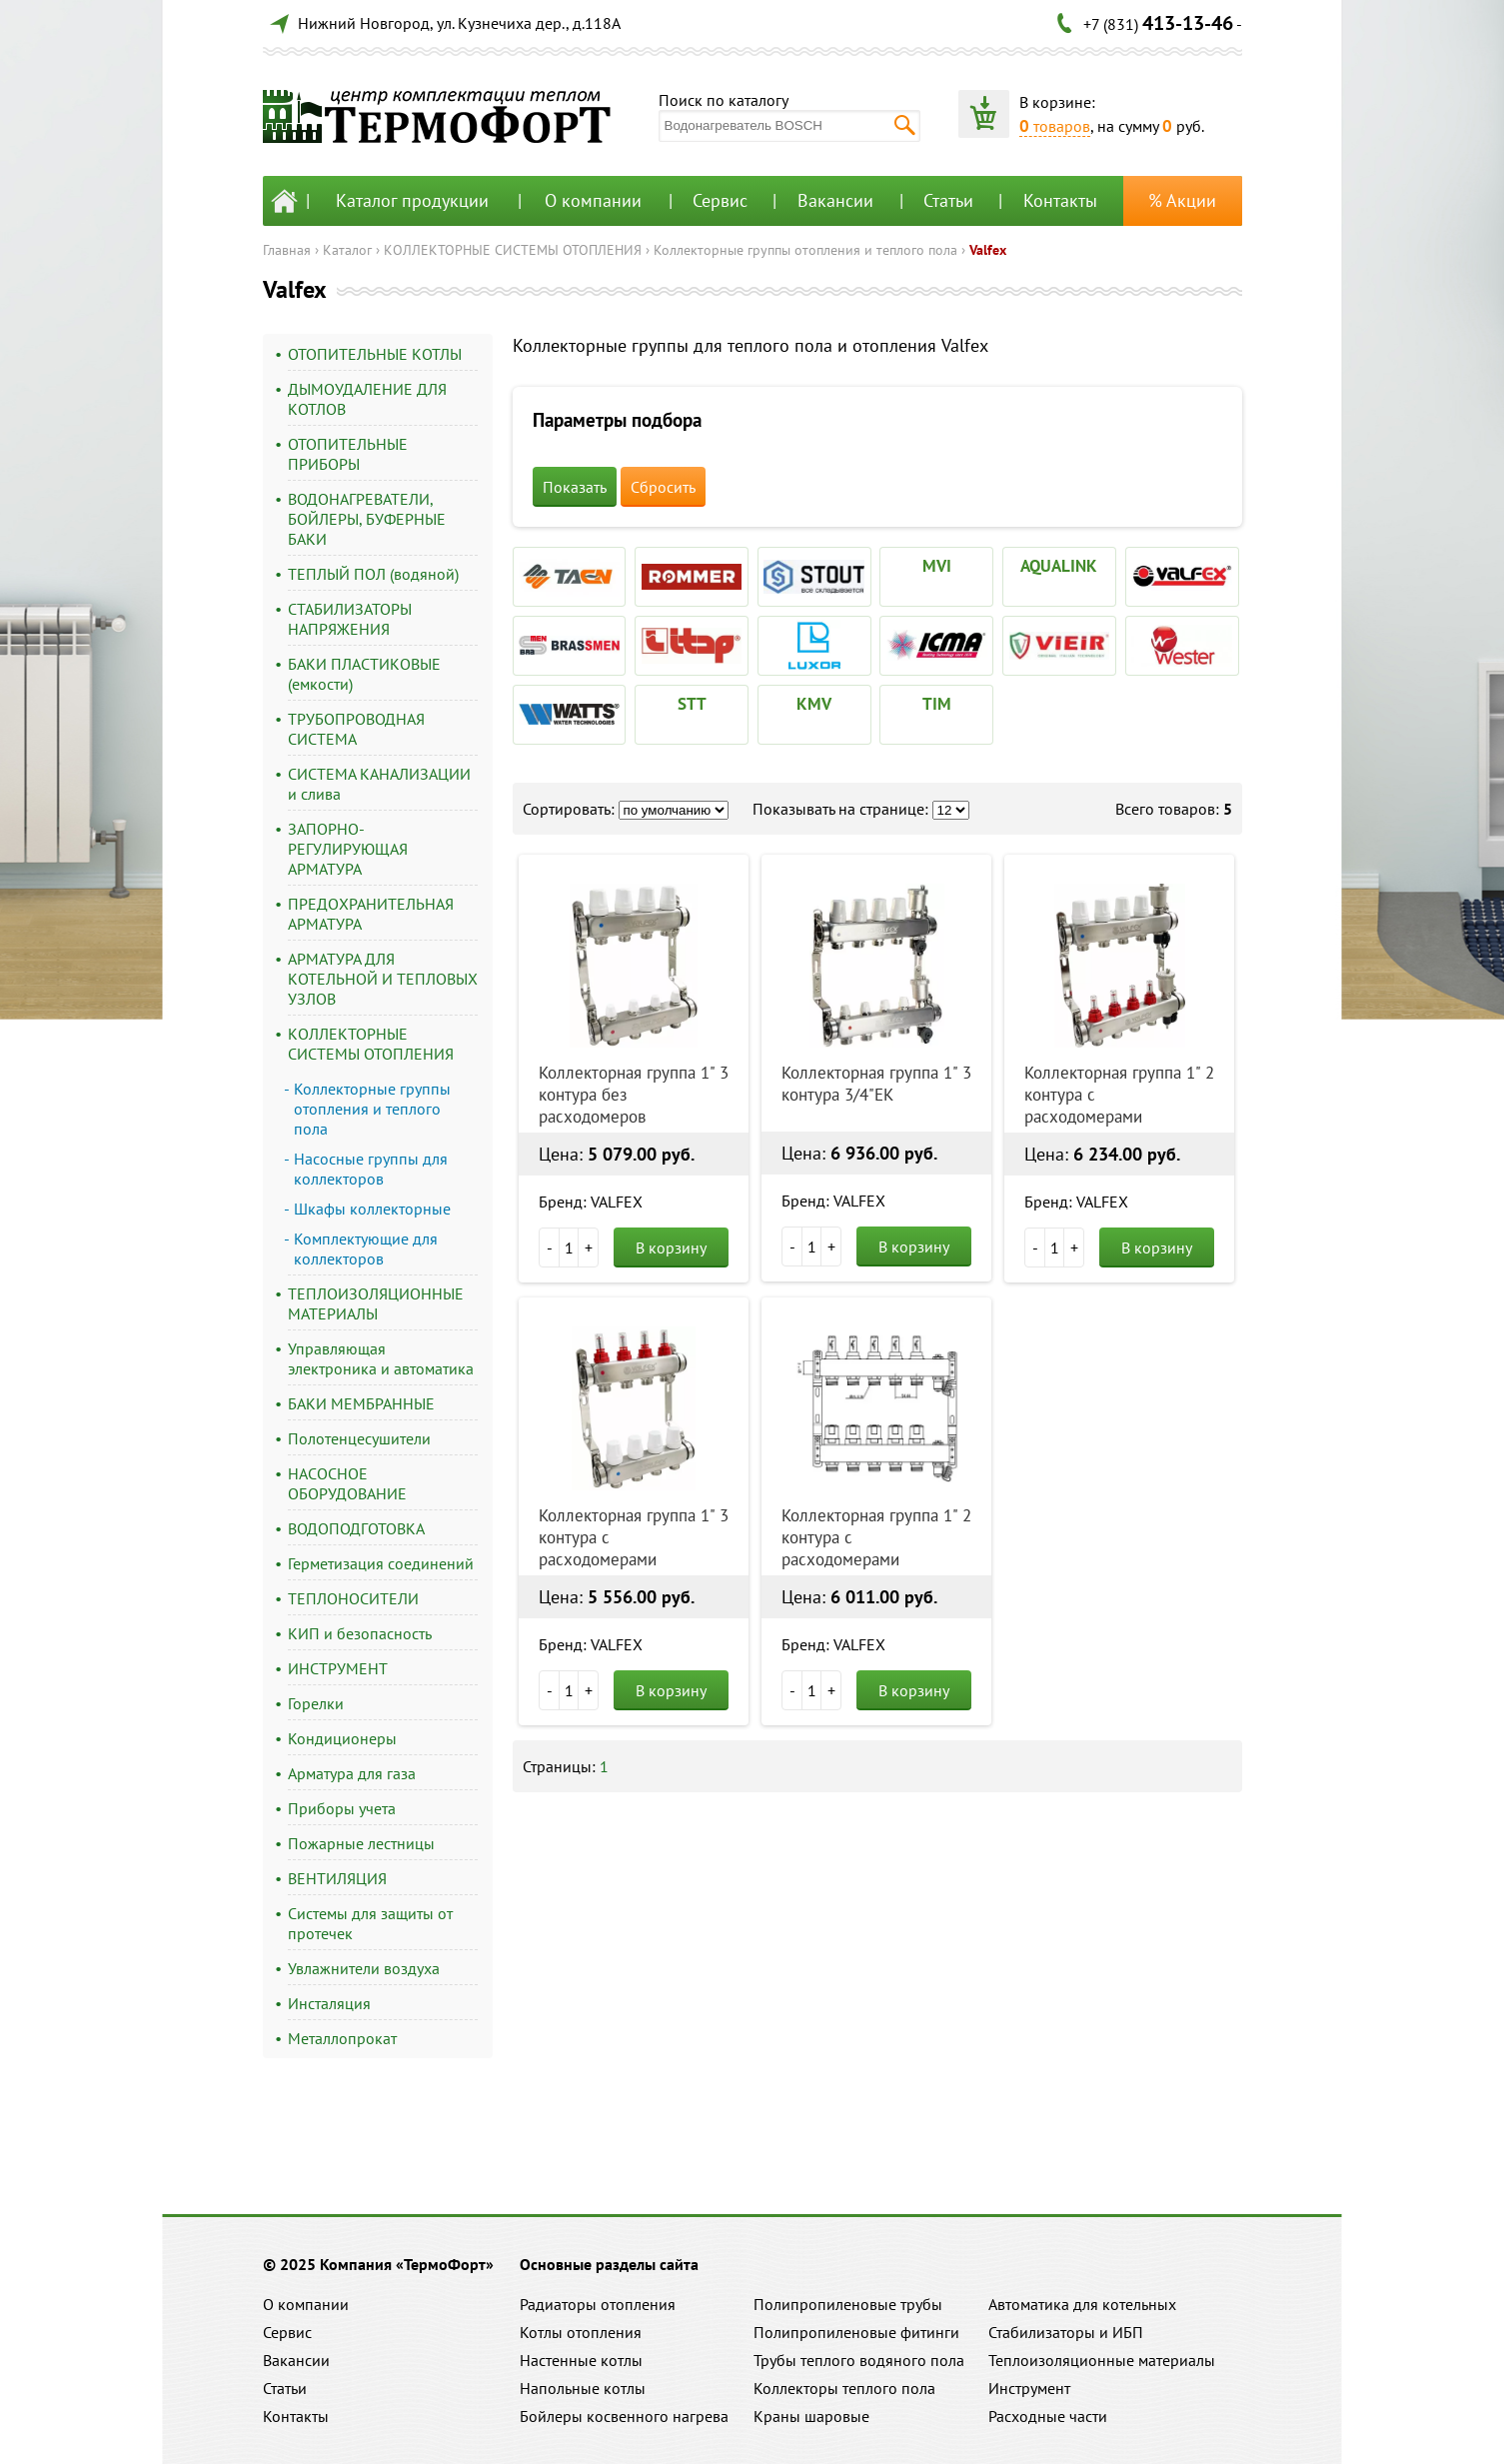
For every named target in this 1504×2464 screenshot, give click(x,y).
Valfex (987, 250)
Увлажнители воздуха (364, 1968)
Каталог (347, 250)
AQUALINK (1058, 566)
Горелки (316, 1703)
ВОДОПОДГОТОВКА (356, 1528)
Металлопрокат (342, 2038)
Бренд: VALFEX (591, 1202)
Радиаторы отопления (598, 2304)
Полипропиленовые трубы (847, 2304)
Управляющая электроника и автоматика (381, 1358)
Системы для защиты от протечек (370, 1923)
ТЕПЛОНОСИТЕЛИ (353, 1598)
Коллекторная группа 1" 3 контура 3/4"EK (876, 1084)
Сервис (720, 200)
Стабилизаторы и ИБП (1065, 2332)
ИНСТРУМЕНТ (338, 1668)
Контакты (1060, 200)
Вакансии (835, 200)
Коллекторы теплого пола (844, 2388)
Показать (575, 487)
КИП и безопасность (360, 1633)
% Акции (1182, 200)
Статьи (948, 200)
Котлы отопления (581, 2332)
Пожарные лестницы (361, 1843)
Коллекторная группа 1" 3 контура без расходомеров (634, 1095)
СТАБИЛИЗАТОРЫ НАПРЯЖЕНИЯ (350, 619)
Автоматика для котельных (1082, 2304)
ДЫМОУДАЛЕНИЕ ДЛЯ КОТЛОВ (367, 399)
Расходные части (1047, 2416)
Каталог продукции (412, 200)
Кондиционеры (342, 1738)
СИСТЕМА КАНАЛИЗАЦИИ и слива (379, 784)
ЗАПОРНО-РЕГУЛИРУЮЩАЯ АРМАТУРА (348, 849)
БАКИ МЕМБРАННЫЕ (361, 1403)
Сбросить (663, 487)
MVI (936, 566)
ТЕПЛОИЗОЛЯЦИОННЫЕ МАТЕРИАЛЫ (376, 1303)
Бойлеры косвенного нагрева (624, 2416)
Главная (287, 250)
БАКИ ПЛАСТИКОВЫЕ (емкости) (364, 674)
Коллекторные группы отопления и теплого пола (805, 250)
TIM (936, 704)
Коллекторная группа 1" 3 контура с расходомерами (634, 1537)
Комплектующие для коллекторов (366, 1248)
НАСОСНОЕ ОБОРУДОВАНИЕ (347, 1483)
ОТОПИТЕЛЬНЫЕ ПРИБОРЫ (348, 454)
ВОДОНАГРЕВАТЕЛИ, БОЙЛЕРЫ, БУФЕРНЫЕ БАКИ (367, 519)
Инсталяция (329, 2003)
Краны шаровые (811, 2416)
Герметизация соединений (381, 1563)
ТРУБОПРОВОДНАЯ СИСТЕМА (356, 729)
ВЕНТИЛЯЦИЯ (337, 1878)
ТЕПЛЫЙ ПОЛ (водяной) (373, 574)
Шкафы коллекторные (372, 1209)
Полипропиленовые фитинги (856, 2332)
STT (692, 704)
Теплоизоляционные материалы (1101, 2360)
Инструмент (1029, 2388)
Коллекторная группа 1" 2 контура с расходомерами (1119, 1095)
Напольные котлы (583, 2388)
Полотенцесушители (359, 1438)
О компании (593, 200)
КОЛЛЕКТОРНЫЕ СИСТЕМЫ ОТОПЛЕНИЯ (513, 250)
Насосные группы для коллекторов (371, 1169)
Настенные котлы (581, 2360)
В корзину (671, 1247)
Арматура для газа (352, 1773)
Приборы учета (342, 1808)
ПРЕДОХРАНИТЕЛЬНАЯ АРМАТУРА (371, 914)
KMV (813, 704)
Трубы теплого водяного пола (858, 2360)
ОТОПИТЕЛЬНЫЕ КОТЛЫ (375, 354)
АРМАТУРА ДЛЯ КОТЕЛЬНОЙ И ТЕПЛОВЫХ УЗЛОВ (383, 979)
